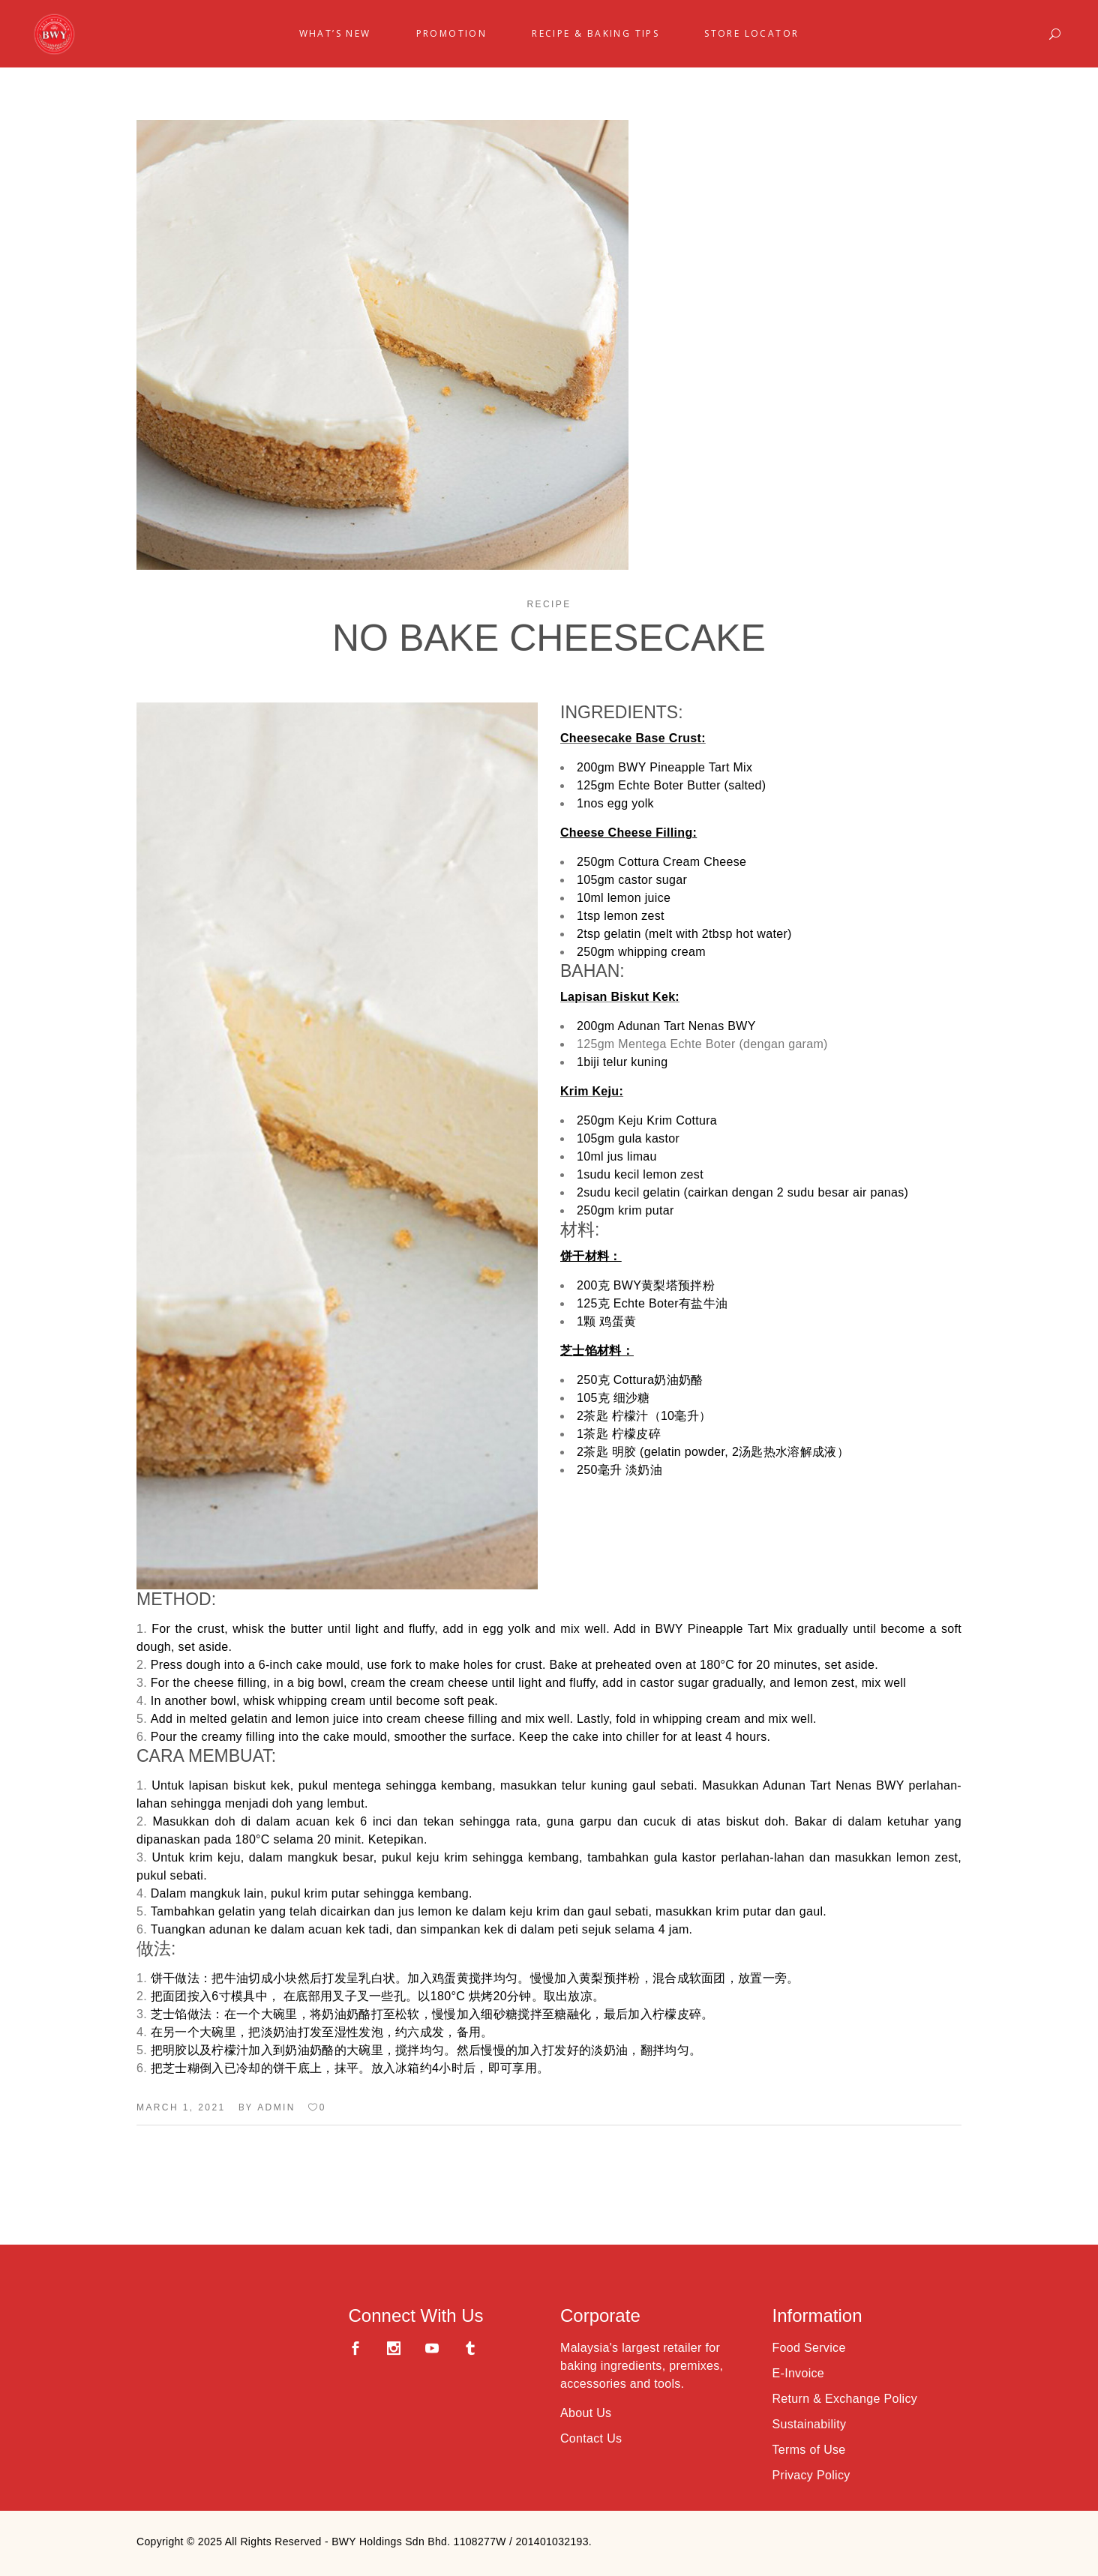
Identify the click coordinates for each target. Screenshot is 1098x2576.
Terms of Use (809, 2449)
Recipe (548, 604)
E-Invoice (798, 2373)
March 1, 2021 (181, 2107)
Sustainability (809, 2424)
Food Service (809, 2347)
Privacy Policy (811, 2475)
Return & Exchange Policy (845, 2398)
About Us (585, 2413)
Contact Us (591, 2438)
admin (276, 2107)
